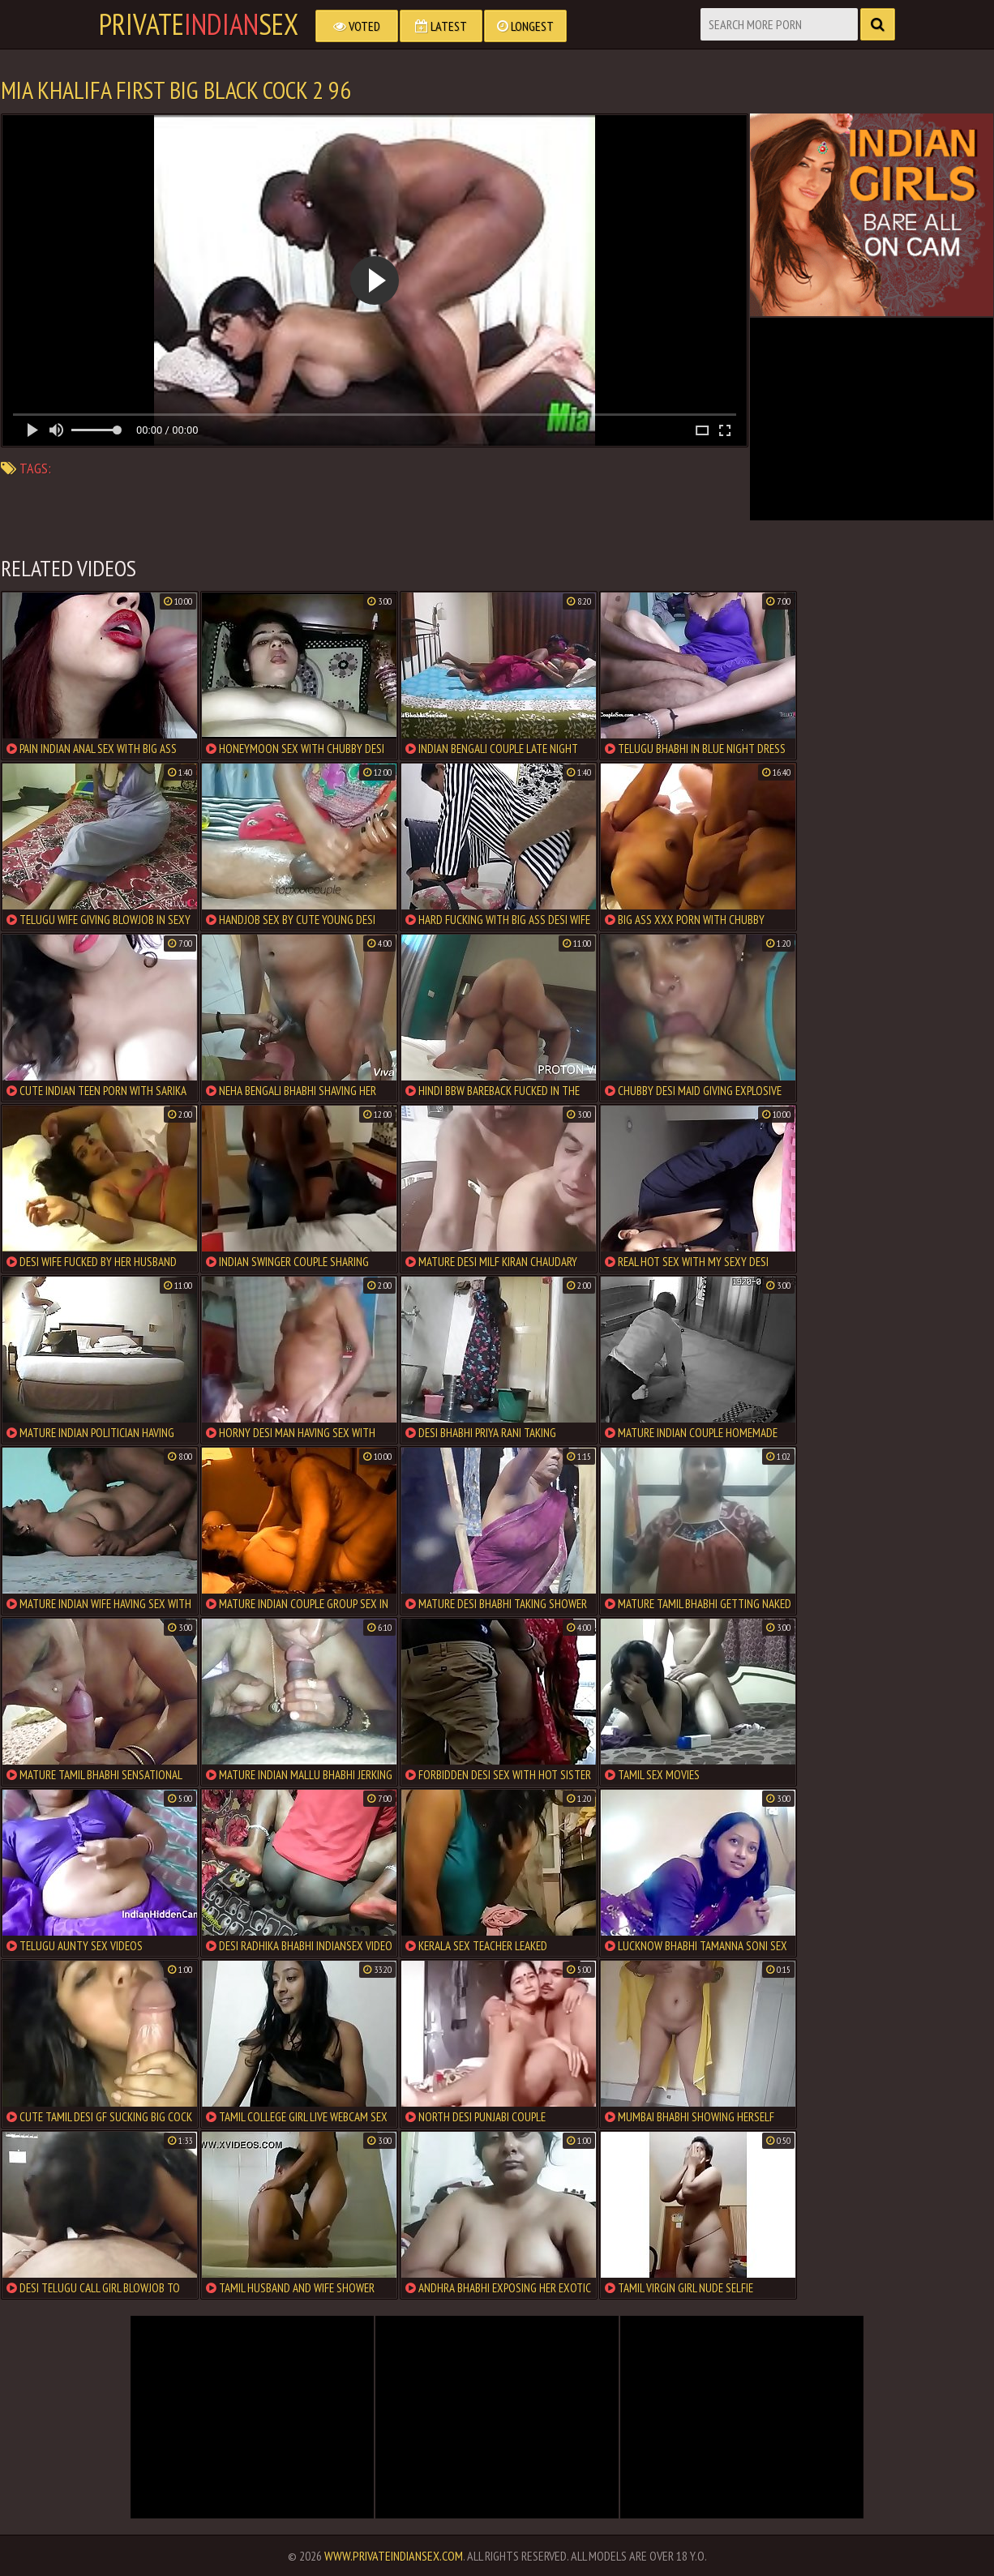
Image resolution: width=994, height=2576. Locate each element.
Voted (356, 26)
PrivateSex (198, 24)
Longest (525, 26)
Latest (441, 26)
